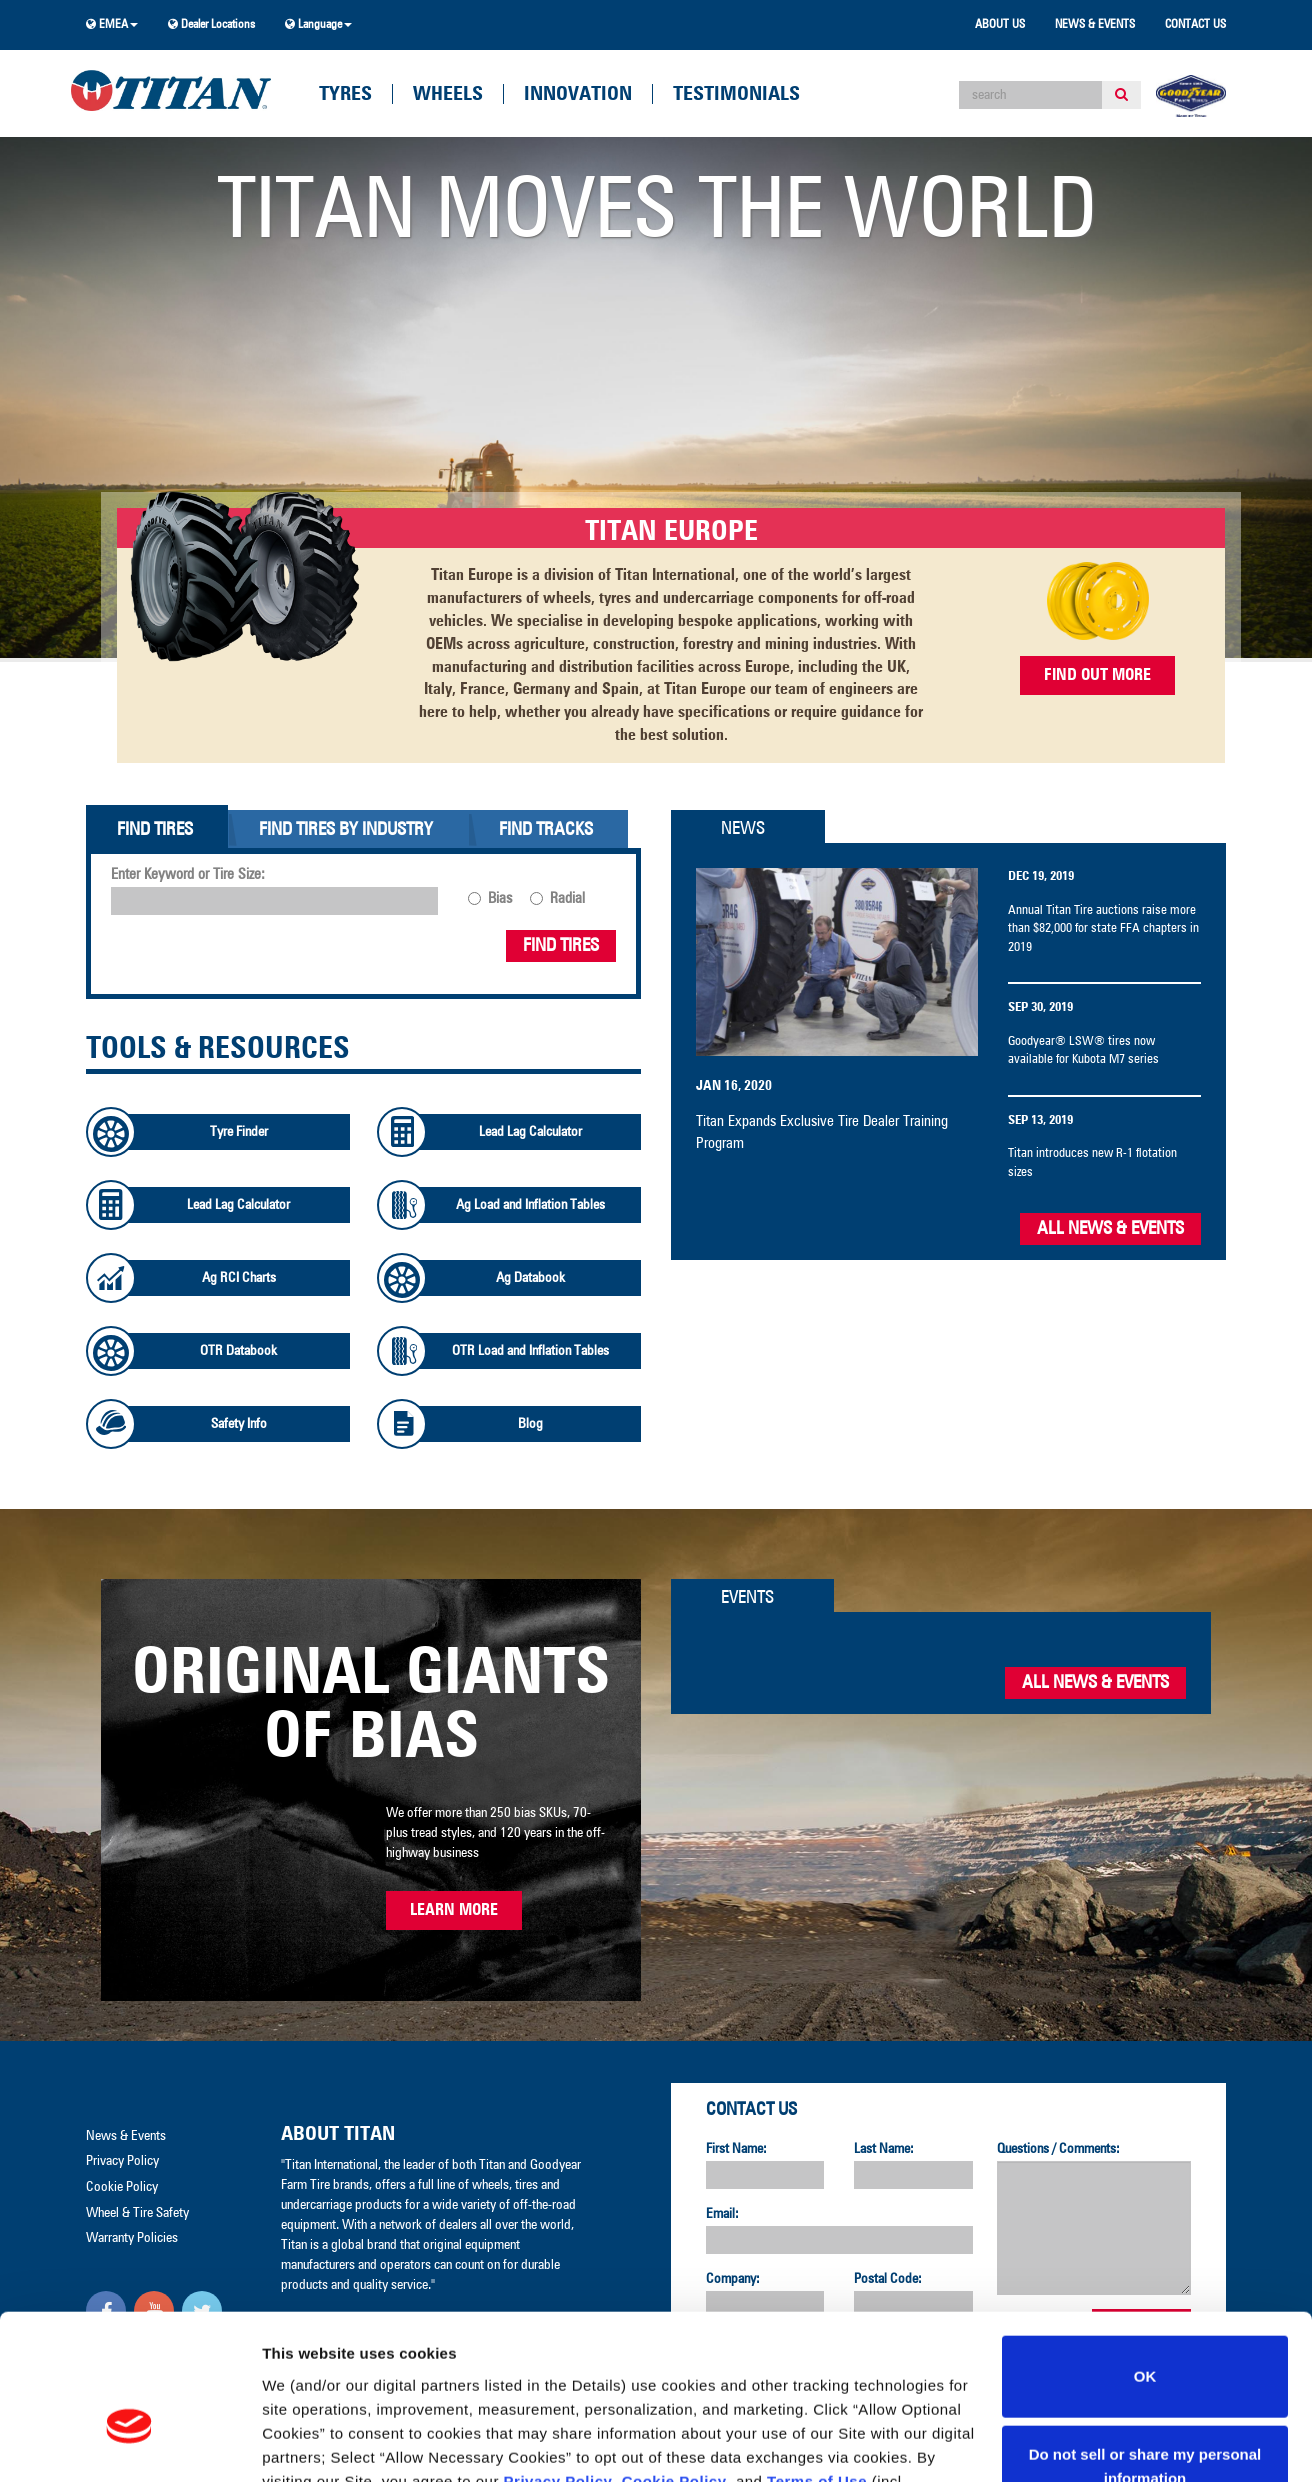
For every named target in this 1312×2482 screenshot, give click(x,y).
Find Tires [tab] (155, 830)
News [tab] (743, 829)
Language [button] (318, 24)
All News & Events (1110, 1229)
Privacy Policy (558, 2363)
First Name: (736, 2149)
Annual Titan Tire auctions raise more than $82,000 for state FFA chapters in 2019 (1103, 929)
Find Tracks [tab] (546, 830)
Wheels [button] (448, 94)
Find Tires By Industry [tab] (346, 830)
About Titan (338, 2134)
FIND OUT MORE (1097, 675)
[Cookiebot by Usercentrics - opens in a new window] (129, 2443)
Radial (567, 898)
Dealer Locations (211, 24)
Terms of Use (817, 2363)
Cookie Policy (674, 2363)
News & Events (1095, 25)
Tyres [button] (345, 94)
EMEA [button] (112, 24)
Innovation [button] (578, 94)
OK (1145, 2259)
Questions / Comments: (1058, 2149)
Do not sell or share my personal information (1145, 2348)
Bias (500, 898)
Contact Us (1195, 25)
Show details (308, 2442)
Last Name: (884, 2149)
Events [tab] (747, 1598)
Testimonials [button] (736, 94)
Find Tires (561, 946)
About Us (1000, 25)
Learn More (454, 1910)
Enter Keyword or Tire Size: (188, 874)
